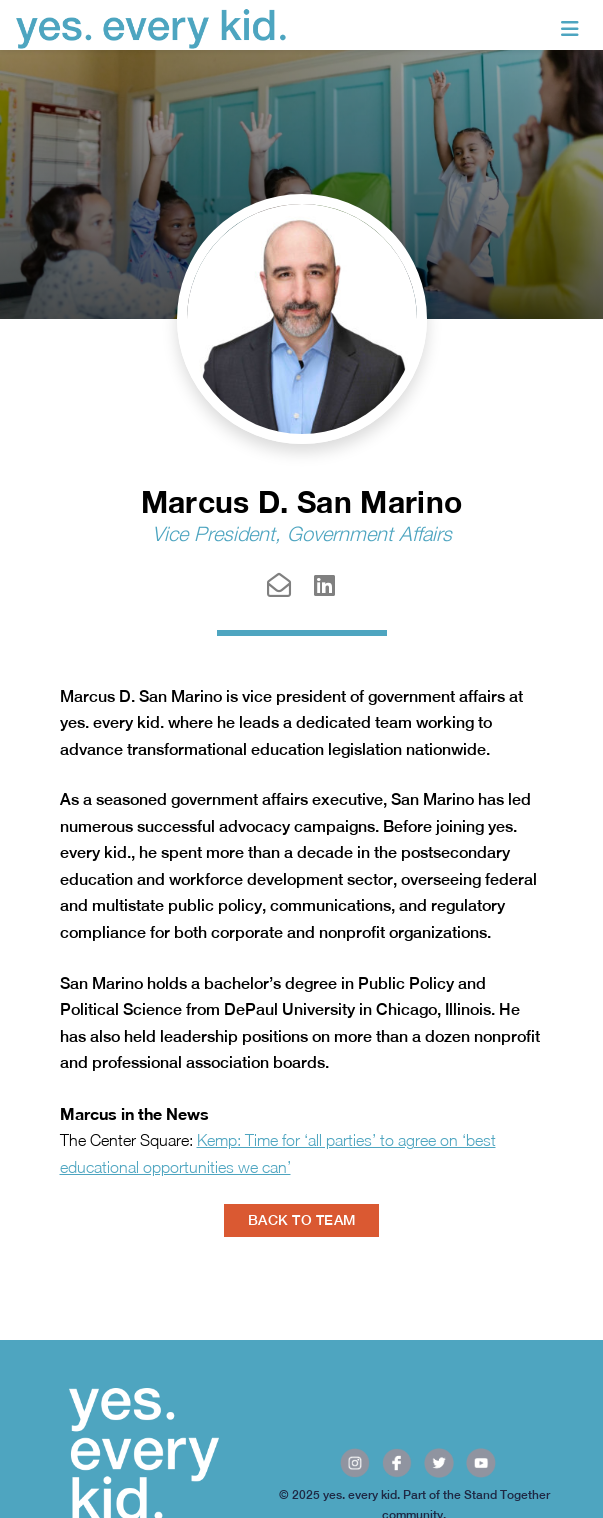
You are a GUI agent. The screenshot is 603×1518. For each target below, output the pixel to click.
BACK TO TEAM (301, 1220)
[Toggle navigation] (570, 29)
